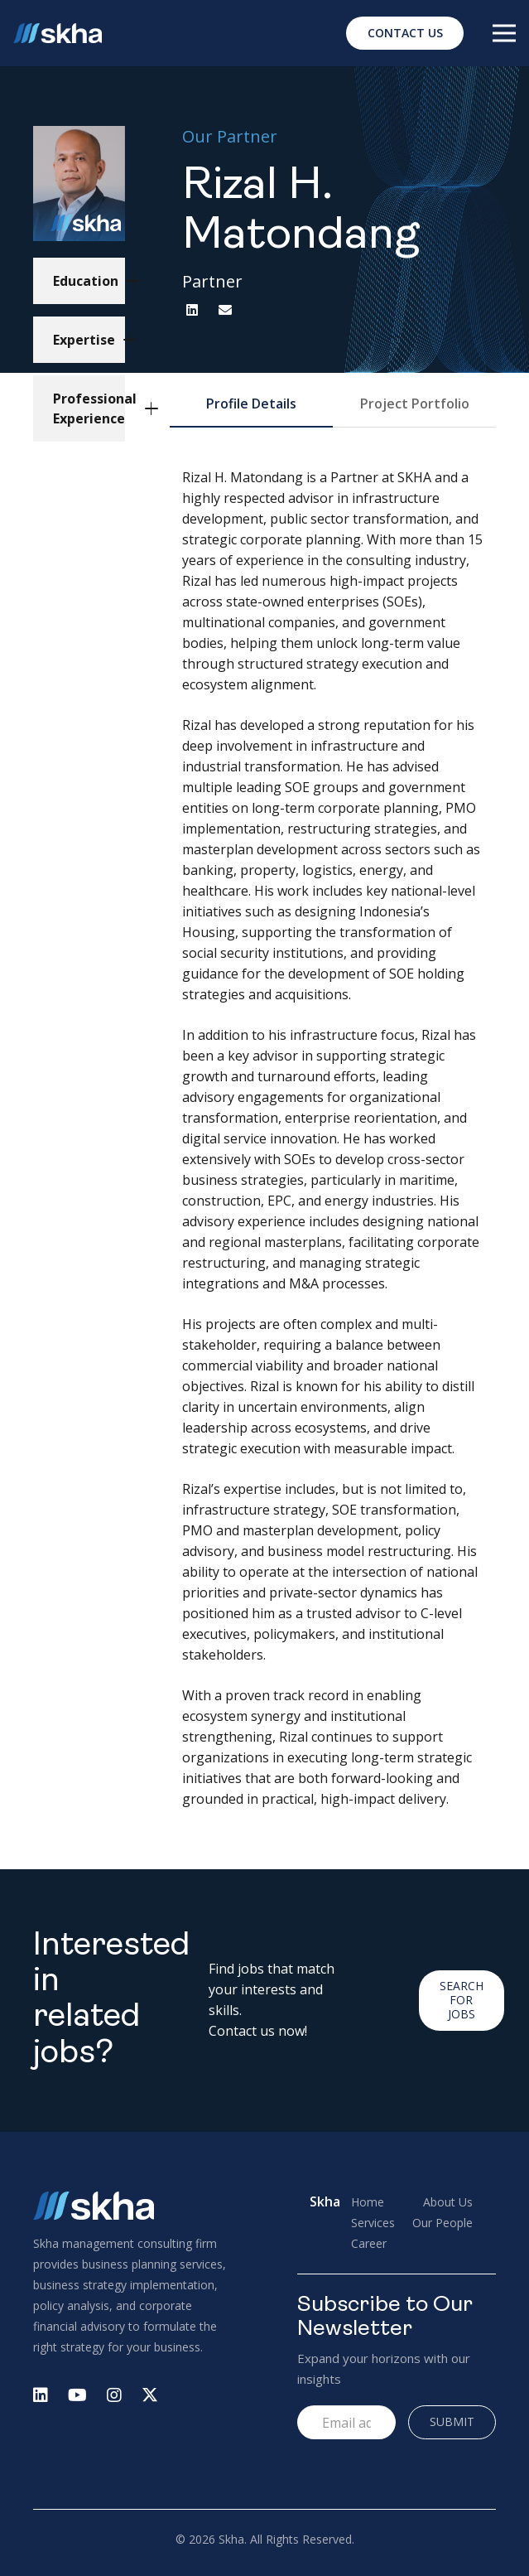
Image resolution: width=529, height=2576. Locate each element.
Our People (442, 2222)
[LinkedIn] (192, 309)
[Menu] (504, 33)
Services (373, 2222)
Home (367, 2202)
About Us (448, 2202)
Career (369, 2243)
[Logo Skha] (57, 33)
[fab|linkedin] (40, 2396)
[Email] (225, 309)
